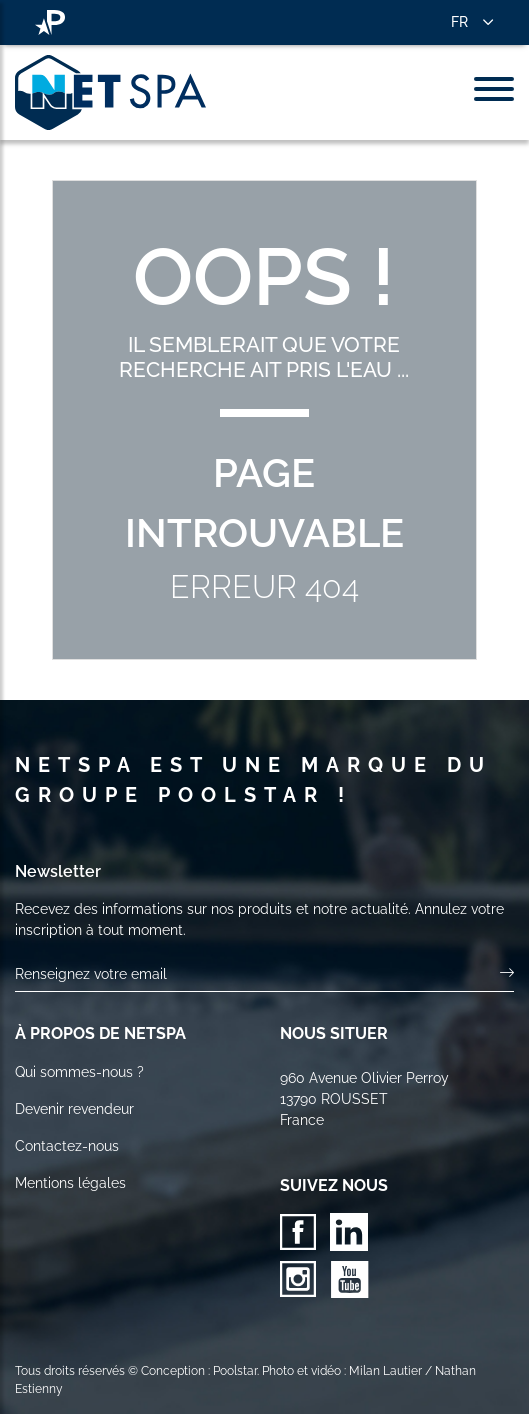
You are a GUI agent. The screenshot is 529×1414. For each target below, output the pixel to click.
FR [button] (459, 22)
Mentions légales (70, 1183)
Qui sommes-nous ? (79, 1072)
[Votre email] (258, 974)
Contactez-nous (67, 1146)
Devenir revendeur (74, 1109)
